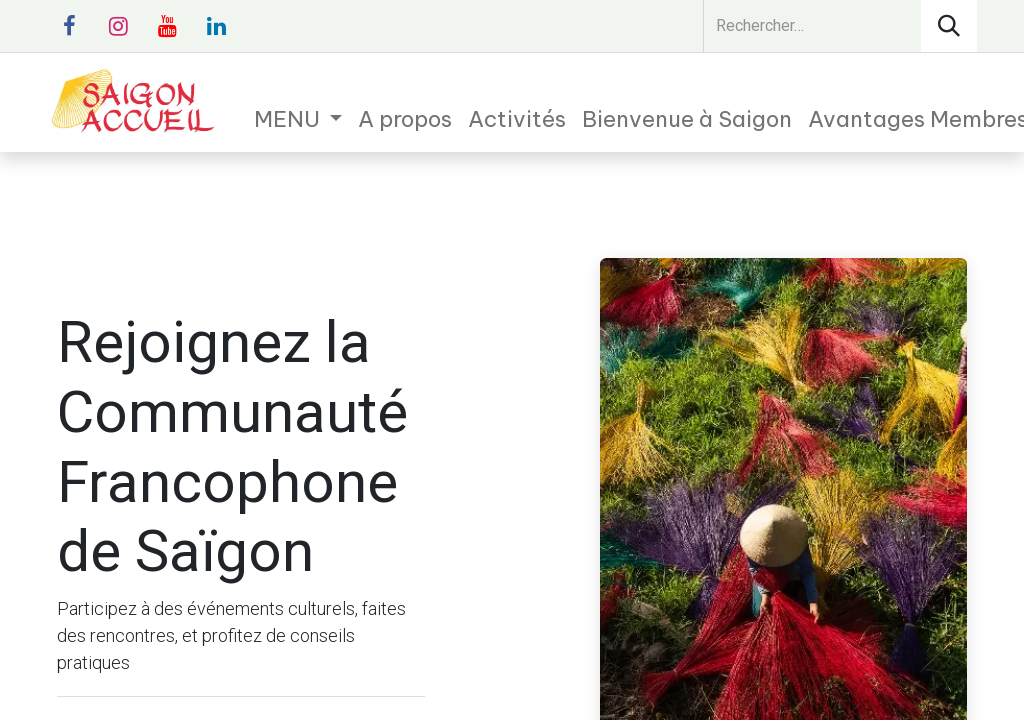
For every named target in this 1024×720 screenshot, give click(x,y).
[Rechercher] (949, 26)
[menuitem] (298, 119)
